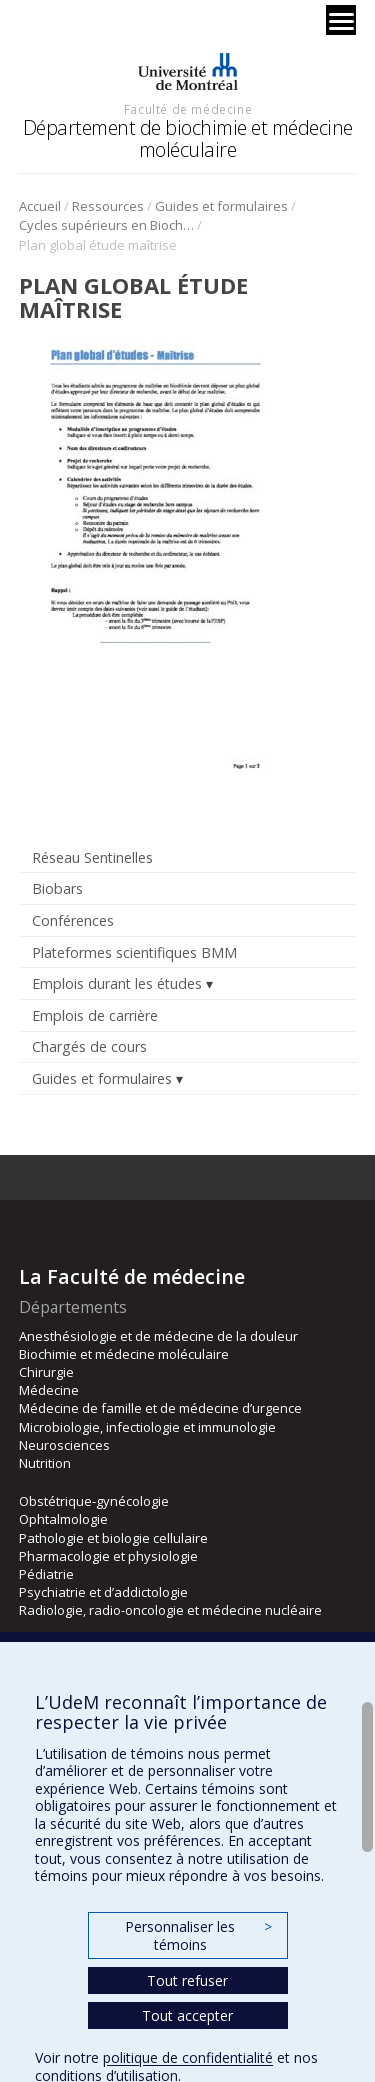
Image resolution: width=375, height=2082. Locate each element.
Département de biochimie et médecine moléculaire (188, 138)
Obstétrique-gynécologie (94, 1501)
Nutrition (45, 1463)
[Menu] (341, 20)
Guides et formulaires (221, 206)
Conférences (73, 920)
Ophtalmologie (63, 1519)
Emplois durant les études (117, 983)
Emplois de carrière (95, 1015)
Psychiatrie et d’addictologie (103, 1592)
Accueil (40, 206)
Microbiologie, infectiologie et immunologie (147, 1427)
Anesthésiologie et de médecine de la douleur (158, 1336)
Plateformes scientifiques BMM (134, 952)
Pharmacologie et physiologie (108, 1556)
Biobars (57, 888)
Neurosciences (64, 1445)
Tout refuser (187, 1980)
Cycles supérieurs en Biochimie (106, 225)
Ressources (108, 206)
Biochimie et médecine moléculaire (124, 1354)
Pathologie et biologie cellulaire (113, 1538)
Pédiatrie (46, 1574)
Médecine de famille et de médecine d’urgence (160, 1408)
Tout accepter (187, 2015)
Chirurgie (46, 1372)
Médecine (49, 1390)
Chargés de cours (89, 1046)
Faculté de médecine (188, 109)
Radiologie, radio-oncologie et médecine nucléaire (170, 1610)
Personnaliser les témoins (198, 1935)
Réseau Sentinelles (92, 857)
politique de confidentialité (188, 2057)
